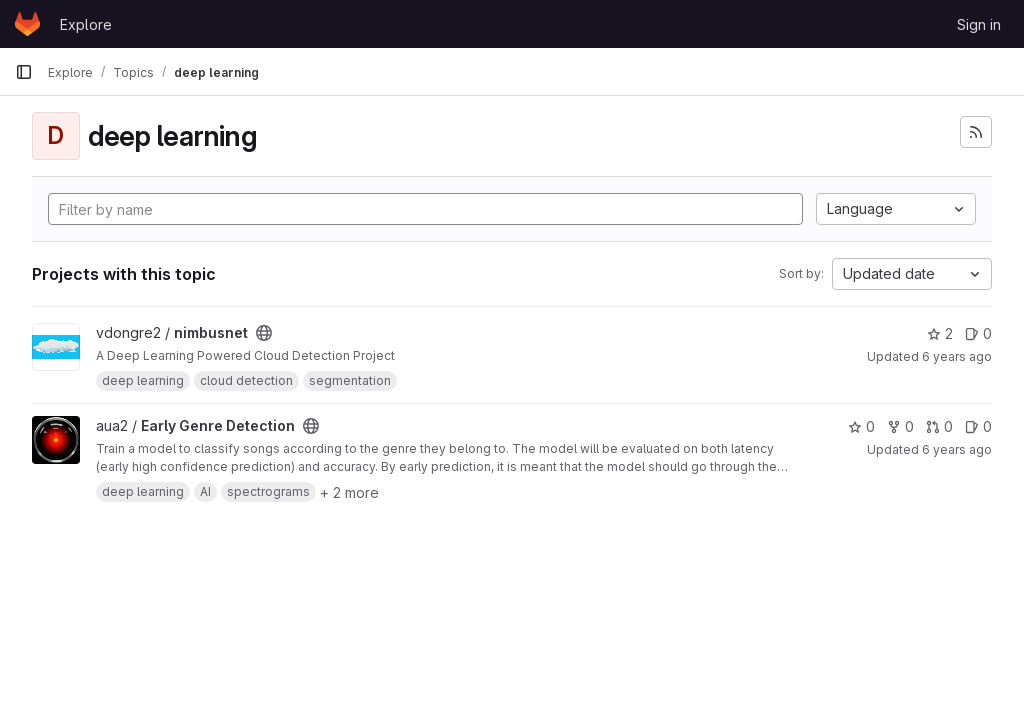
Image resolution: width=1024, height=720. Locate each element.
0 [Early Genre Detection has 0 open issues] (978, 426)
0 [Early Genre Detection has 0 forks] (900, 426)
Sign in (979, 24)
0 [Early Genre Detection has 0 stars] (861, 426)
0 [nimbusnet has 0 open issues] (978, 333)
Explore (86, 24)
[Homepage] (27, 24)
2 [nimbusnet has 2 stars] (940, 333)
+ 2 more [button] (349, 492)
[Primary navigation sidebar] (24, 72)
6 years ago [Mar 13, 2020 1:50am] (957, 356)
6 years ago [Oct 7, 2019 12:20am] (957, 449)
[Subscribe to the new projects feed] (976, 132)
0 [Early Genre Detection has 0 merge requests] (939, 426)
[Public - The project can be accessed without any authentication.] (264, 333)
